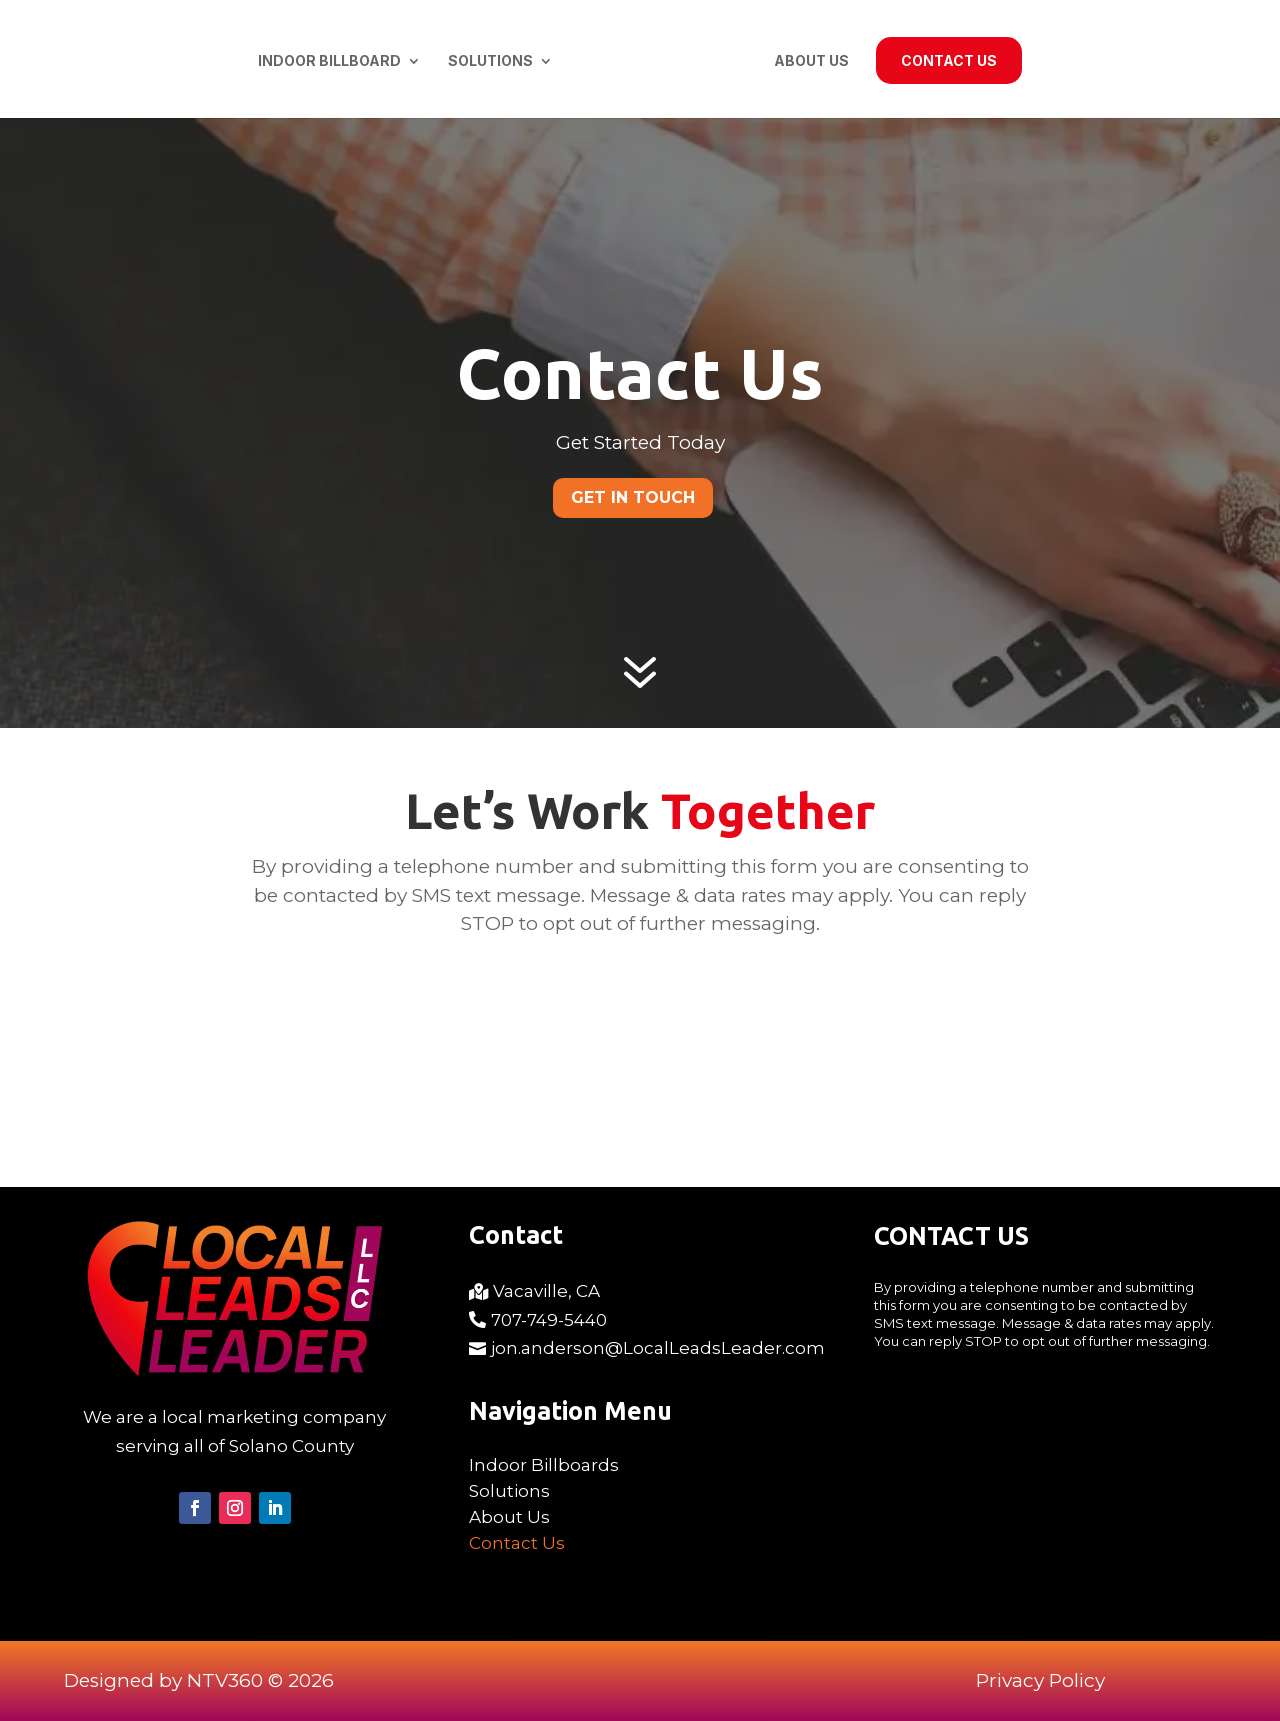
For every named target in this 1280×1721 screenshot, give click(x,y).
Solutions (490, 61)
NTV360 (225, 1680)
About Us (811, 61)
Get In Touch (633, 497)
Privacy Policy (1040, 1680)
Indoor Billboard (329, 61)
